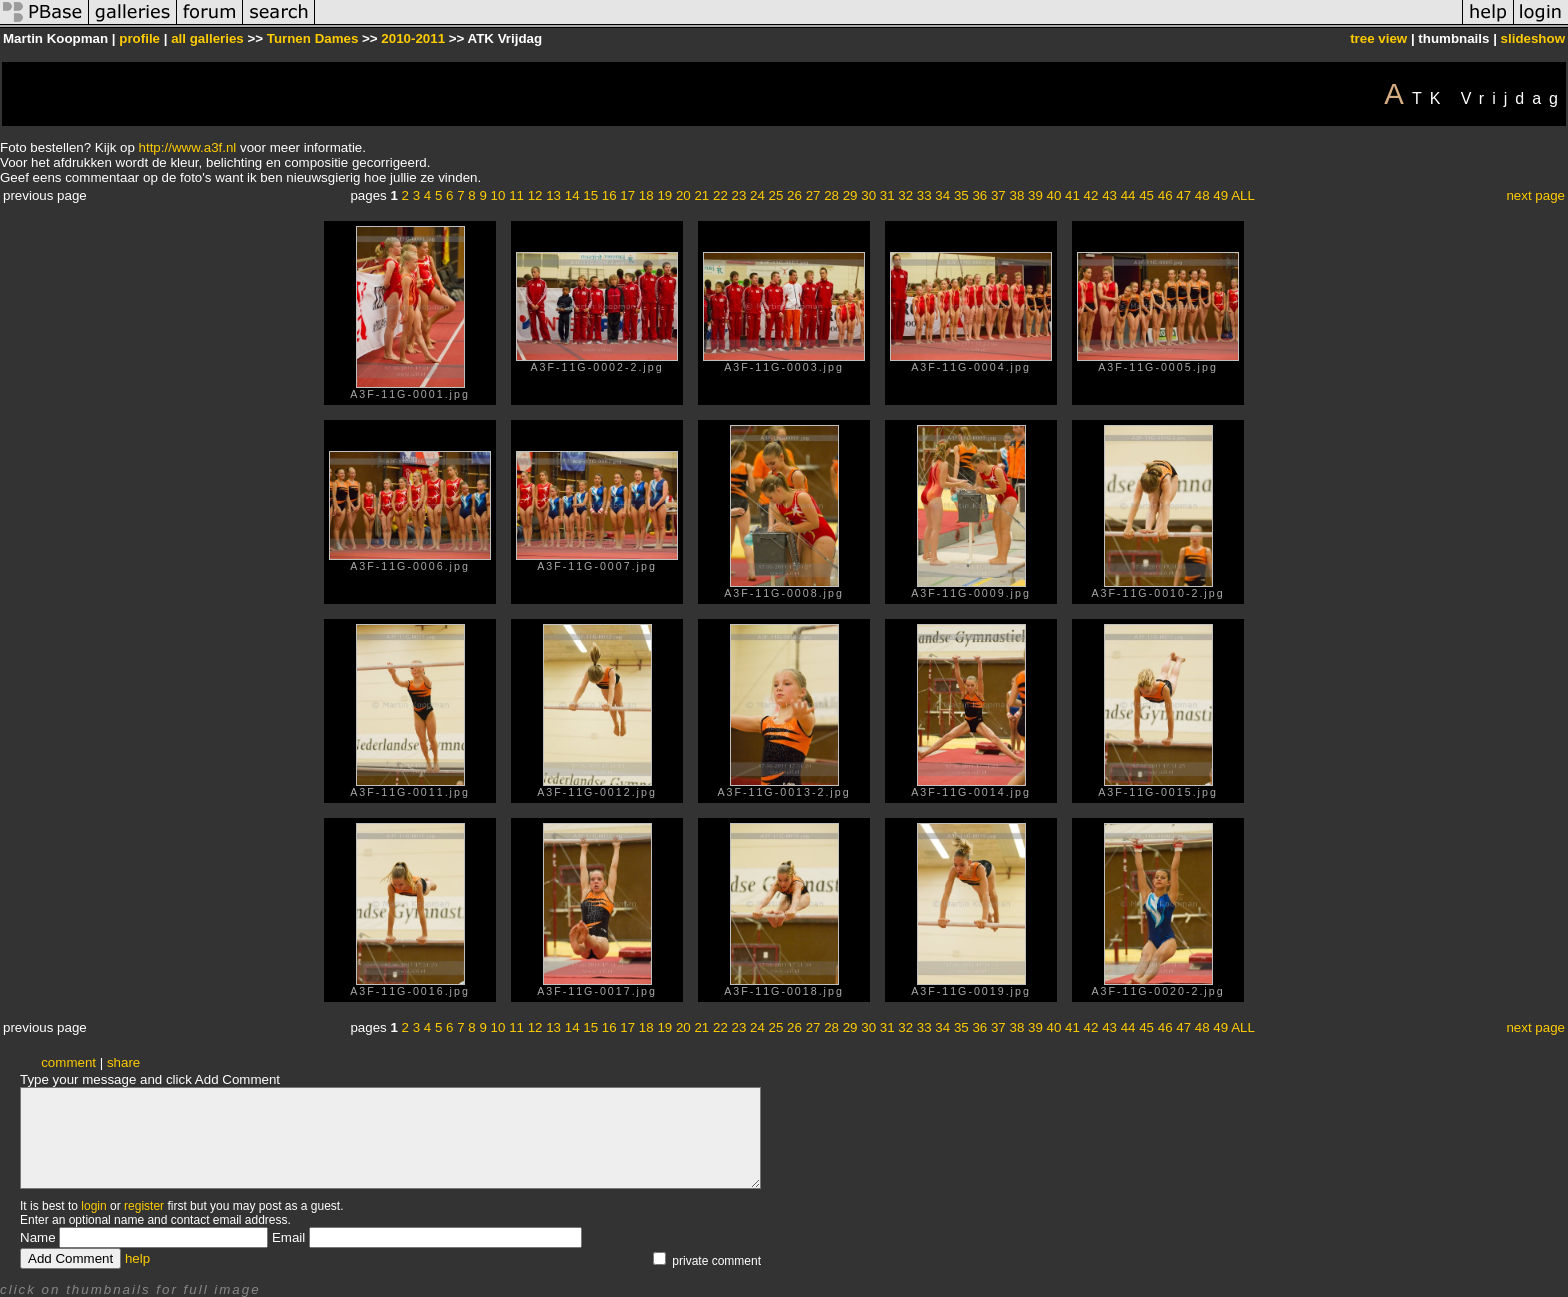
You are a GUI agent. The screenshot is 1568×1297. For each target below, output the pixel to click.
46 (1165, 195)
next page (1535, 195)
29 (850, 195)
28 (831, 195)
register (144, 1206)
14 (572, 195)
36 (979, 195)
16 (609, 195)
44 (1128, 195)
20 (683, 195)
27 (813, 195)
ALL (1243, 195)
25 (776, 195)
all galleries (207, 38)
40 (1054, 195)
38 (1016, 195)
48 (1202, 195)
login (93, 1206)
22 (720, 195)
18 (646, 195)
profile (139, 38)
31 (887, 195)
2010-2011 (413, 38)
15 (590, 195)
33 (924, 195)
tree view (1378, 38)
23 (739, 195)
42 (1091, 195)
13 (553, 195)
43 (1109, 195)
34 (942, 195)
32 (905, 195)
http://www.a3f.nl (188, 147)
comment (68, 1062)
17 (627, 195)
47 (1183, 195)
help (137, 1258)
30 (868, 195)
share (123, 1062)
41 (1072, 195)
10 (498, 195)
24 (757, 195)
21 (701, 195)
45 (1146, 195)
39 (1035, 195)
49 (1220, 195)
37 (998, 195)
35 (961, 195)
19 (664, 195)
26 (794, 195)
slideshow (1533, 38)
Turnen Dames (313, 38)
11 (516, 195)
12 (535, 195)
